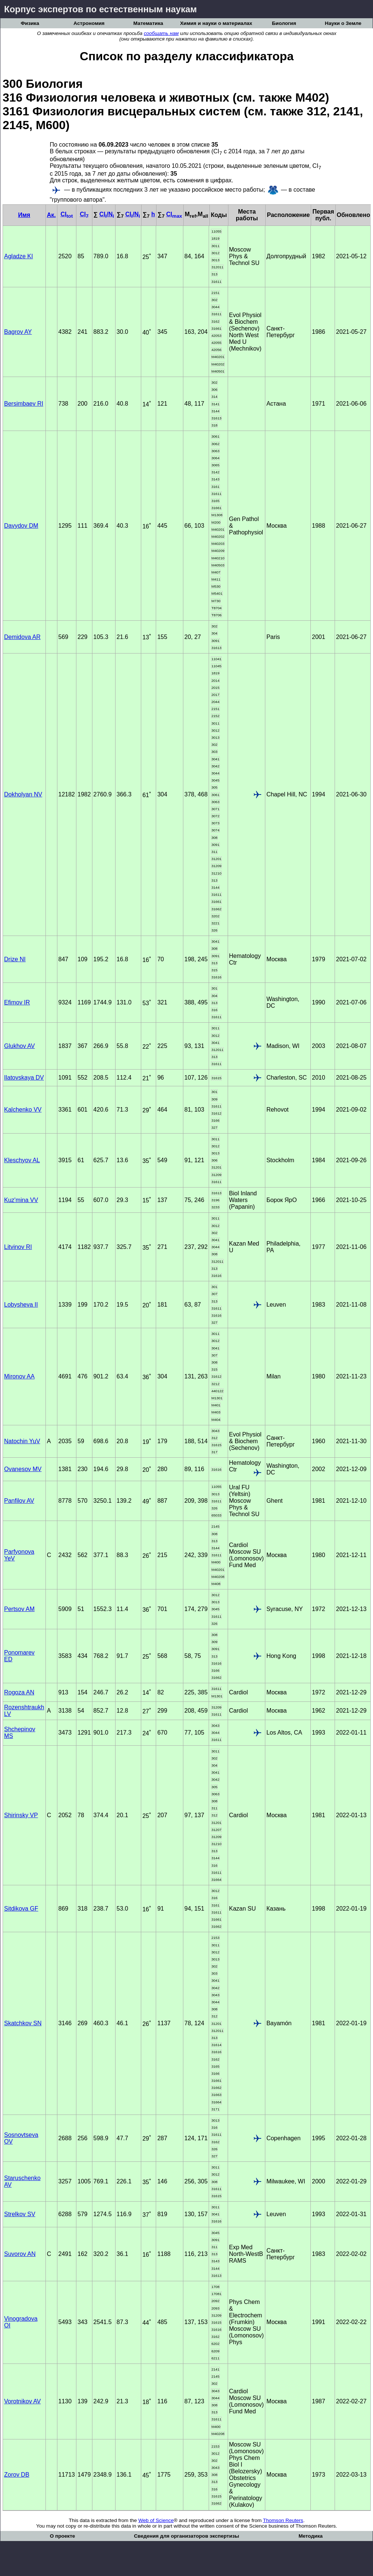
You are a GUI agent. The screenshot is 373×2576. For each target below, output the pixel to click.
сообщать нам (161, 33)
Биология (284, 23)
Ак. (51, 215)
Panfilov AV (19, 1501)
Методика (310, 2536)
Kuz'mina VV (21, 1200)
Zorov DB (16, 2474)
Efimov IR (17, 1002)
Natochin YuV (22, 1441)
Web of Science (156, 2520)
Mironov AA (19, 1376)
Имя (24, 215)
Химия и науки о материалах (216, 23)
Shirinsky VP (21, 1815)
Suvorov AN (19, 2254)
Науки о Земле (343, 23)
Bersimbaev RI (23, 403)
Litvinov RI (18, 1247)
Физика (30, 23)
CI (66, 214)
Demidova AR (22, 637)
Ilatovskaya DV (24, 1077)
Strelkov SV (19, 2214)
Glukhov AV (19, 1046)
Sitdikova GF (21, 1908)
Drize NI (15, 959)
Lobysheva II (21, 1304)
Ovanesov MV (22, 1469)
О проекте (62, 2536)
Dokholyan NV (23, 794)
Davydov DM (21, 525)
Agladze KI (18, 256)
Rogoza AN (19, 1692)
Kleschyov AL (22, 1160)
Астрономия (88, 23)
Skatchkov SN (22, 2023)
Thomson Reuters (283, 2520)
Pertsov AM (19, 1609)
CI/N (106, 214)
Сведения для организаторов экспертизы (186, 2536)
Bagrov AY (18, 332)
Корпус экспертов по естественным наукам (100, 9)
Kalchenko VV (23, 1109)
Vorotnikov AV (22, 2401)
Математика (148, 23)
